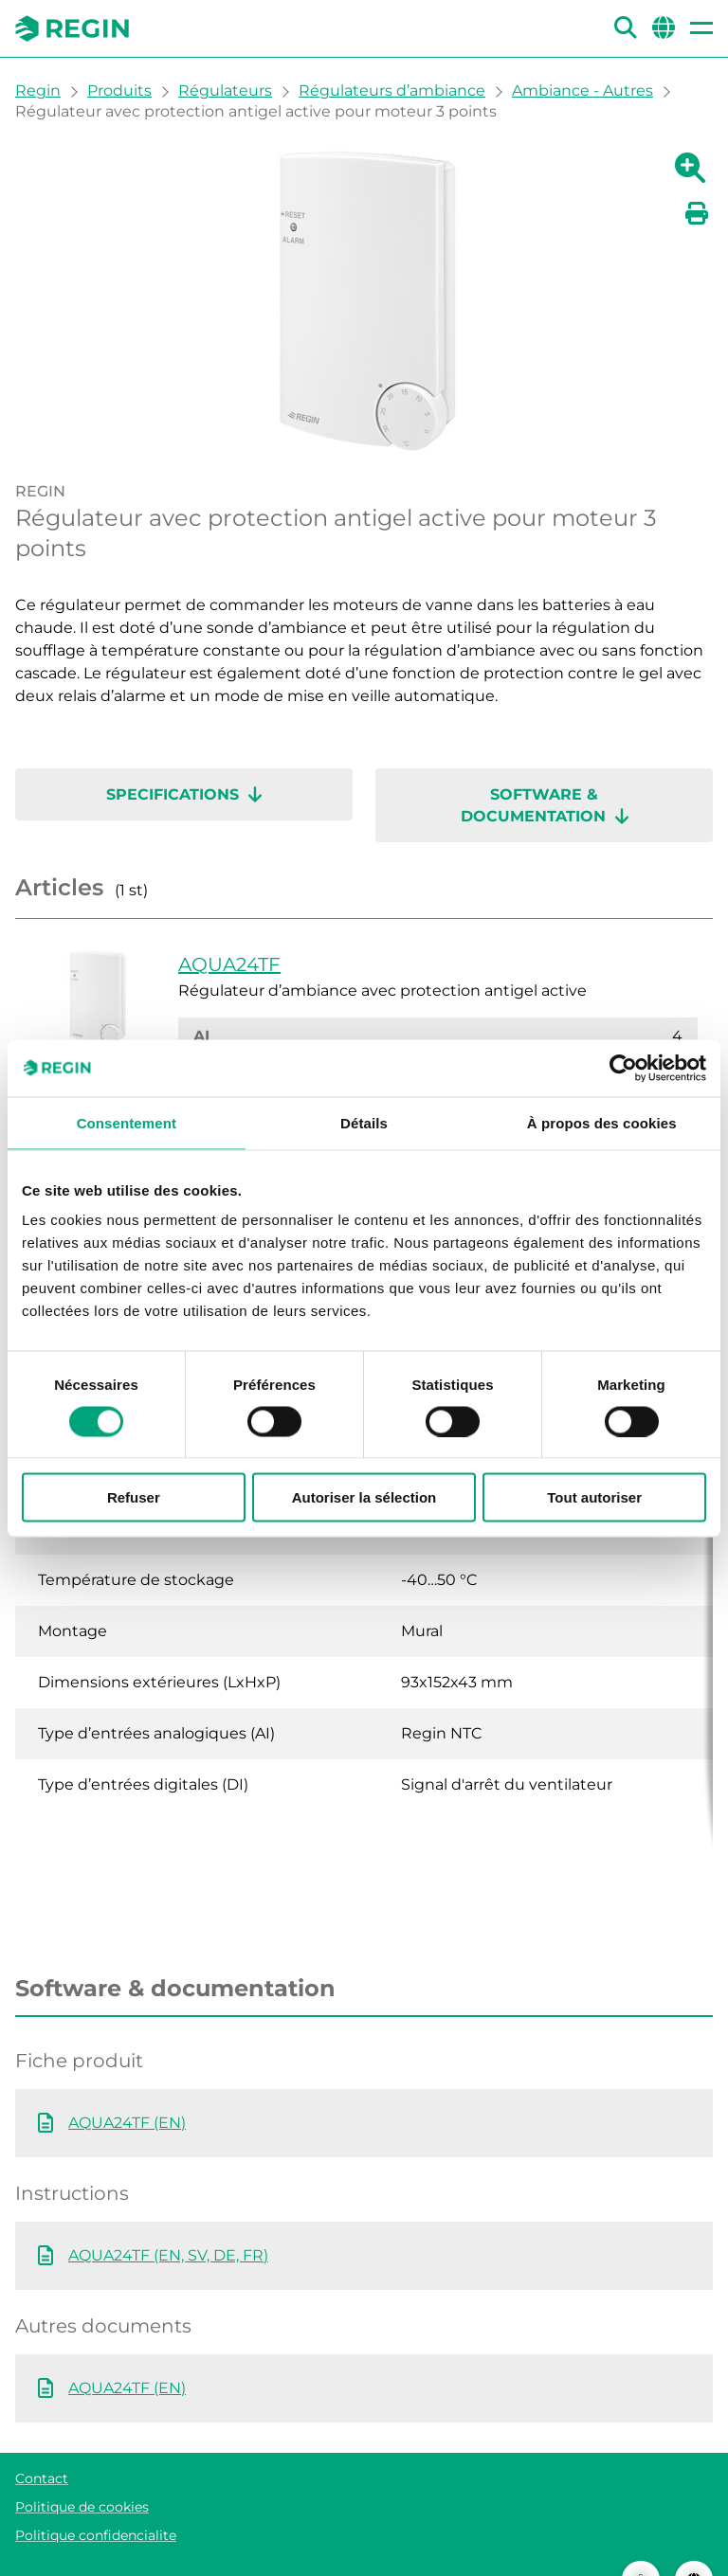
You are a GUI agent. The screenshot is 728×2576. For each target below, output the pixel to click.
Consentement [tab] (126, 1122)
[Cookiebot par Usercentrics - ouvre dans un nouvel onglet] (623, 1068)
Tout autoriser (594, 1497)
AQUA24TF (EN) (127, 2085)
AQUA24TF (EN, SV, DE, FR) (168, 2217)
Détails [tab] (364, 1122)
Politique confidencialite (95, 2497)
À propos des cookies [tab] (602, 1122)
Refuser (133, 1497)
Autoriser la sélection (364, 1497)
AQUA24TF (229, 964)
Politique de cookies (82, 2468)
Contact (41, 2440)
